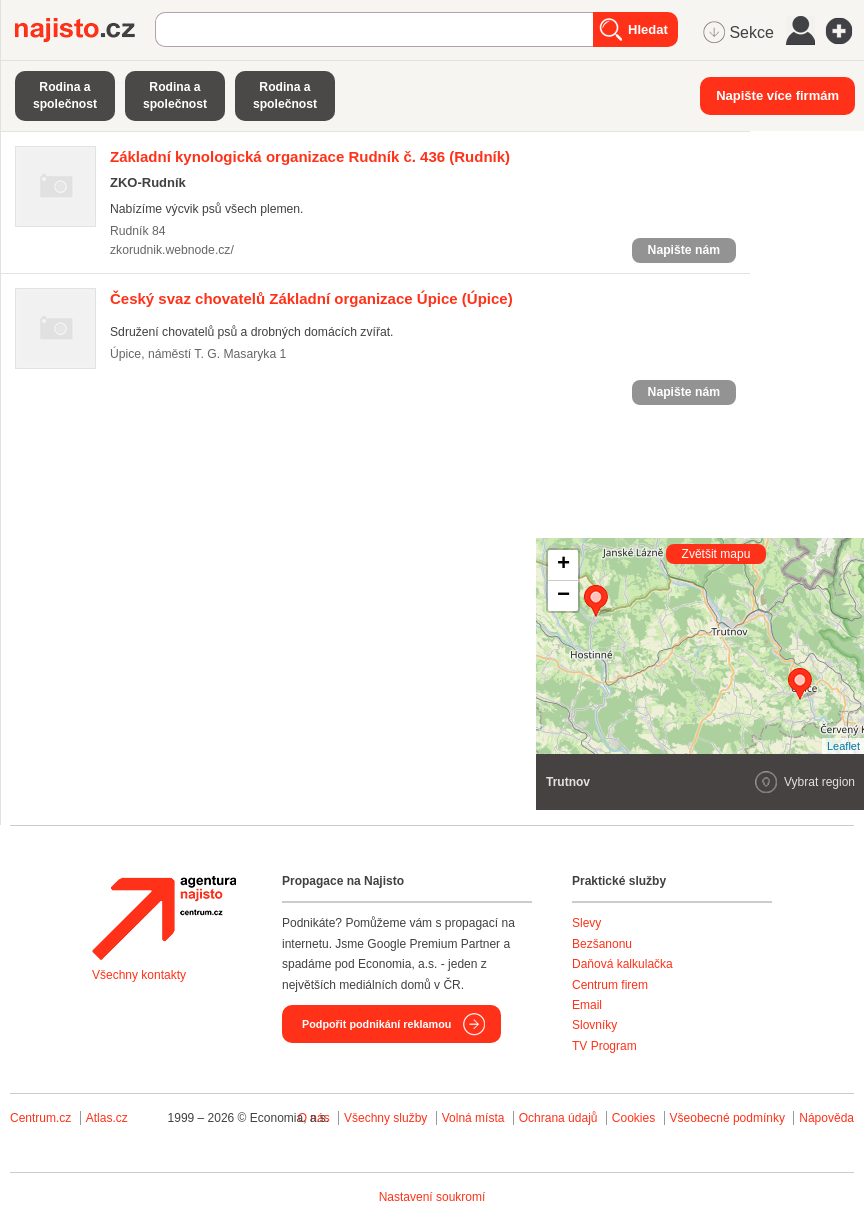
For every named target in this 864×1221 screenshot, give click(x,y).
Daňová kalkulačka (622, 964)
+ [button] (563, 565)
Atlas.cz (107, 1118)
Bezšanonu (602, 944)
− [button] (563, 596)
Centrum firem (610, 985)
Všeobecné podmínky (727, 1118)
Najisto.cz (85, 30)
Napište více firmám (777, 95)
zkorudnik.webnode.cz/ (172, 250)
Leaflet (843, 746)
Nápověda (826, 1118)
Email (587, 1005)
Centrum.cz (40, 1118)
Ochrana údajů (558, 1118)
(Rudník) (310, 156)
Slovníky (594, 1025)
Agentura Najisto (164, 918)
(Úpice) (311, 298)
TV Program (604, 1046)
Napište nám (684, 250)
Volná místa (473, 1118)
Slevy (586, 923)
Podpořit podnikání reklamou (376, 1024)
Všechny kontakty (139, 975)
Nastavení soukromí (432, 1197)
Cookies (633, 1118)
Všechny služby (387, 1118)
